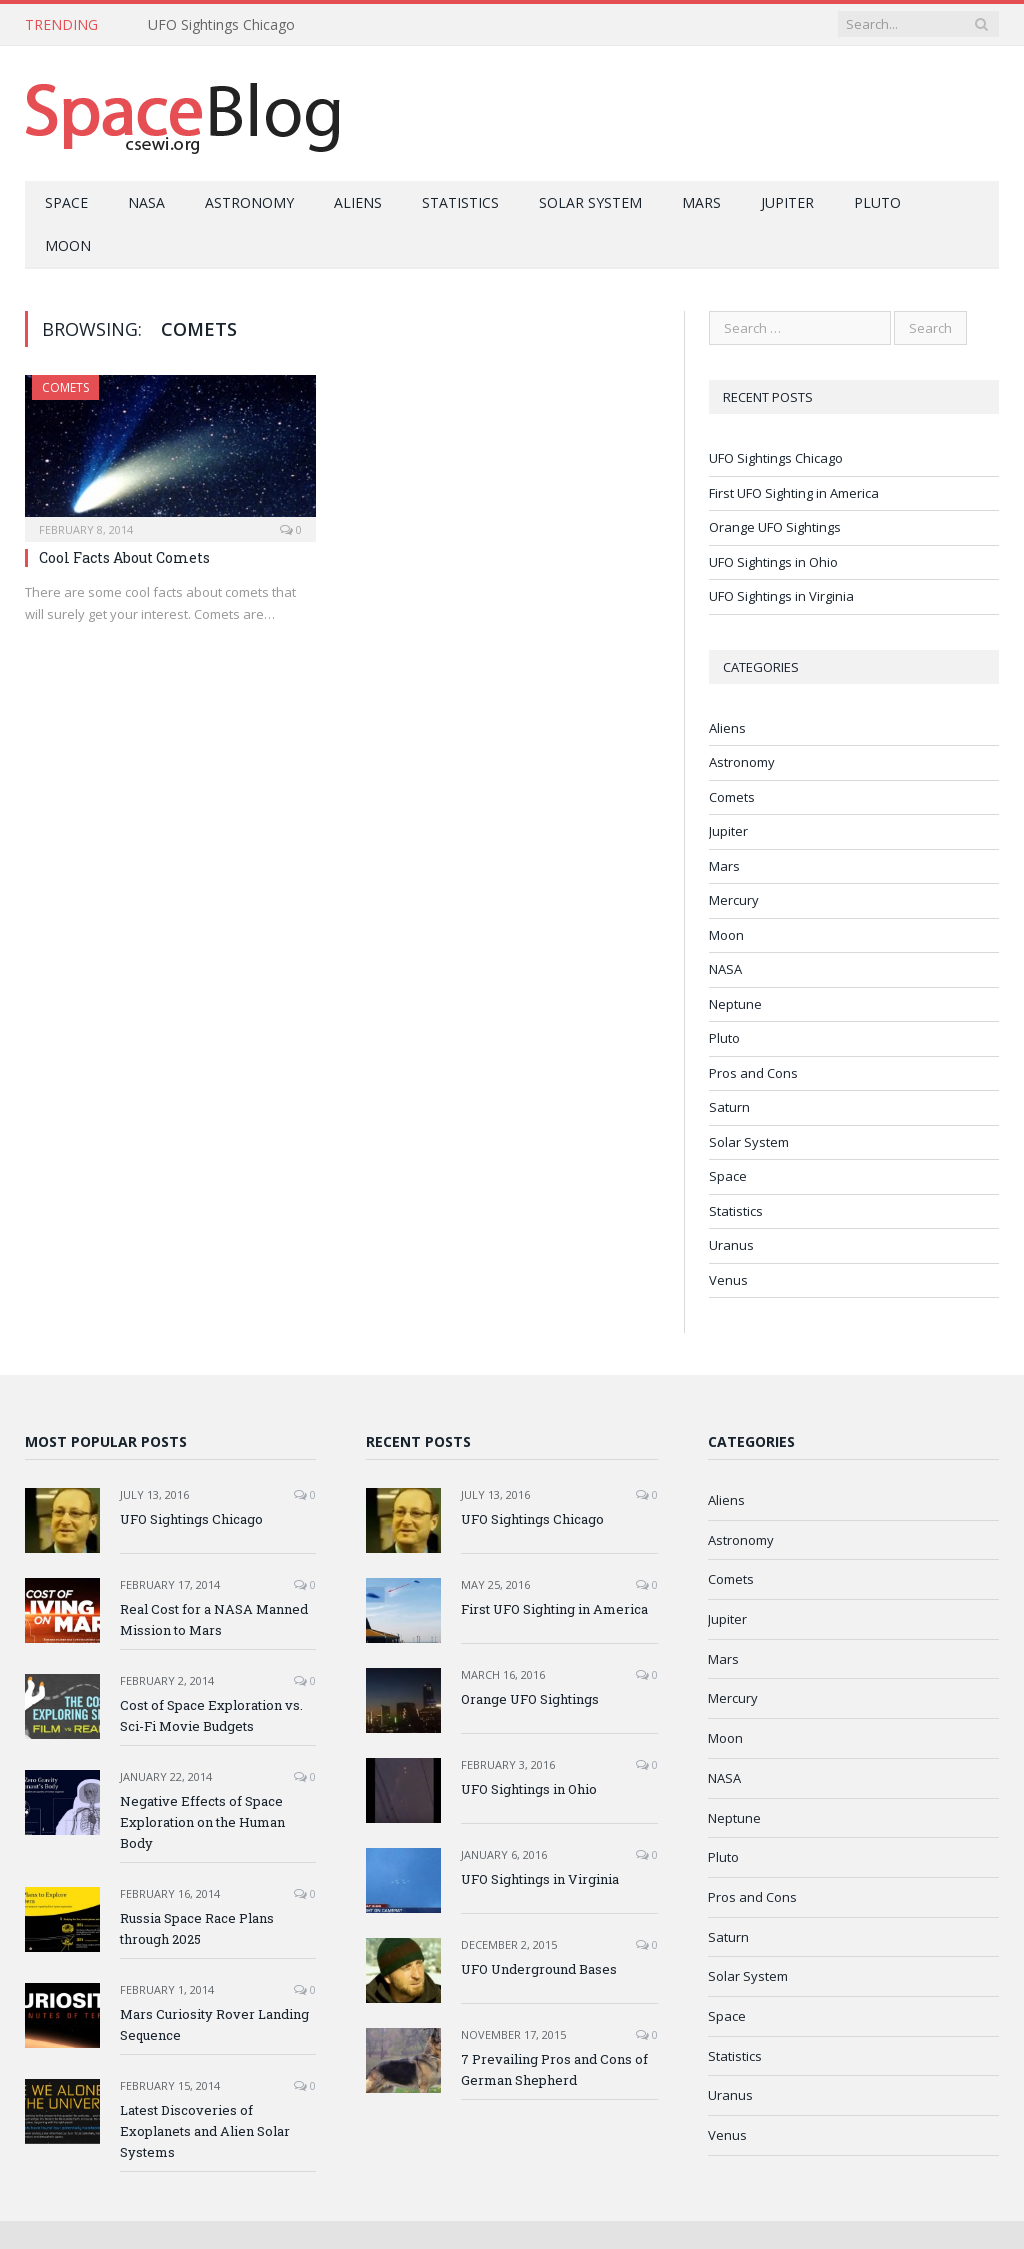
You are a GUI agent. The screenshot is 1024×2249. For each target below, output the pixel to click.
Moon (68, 245)
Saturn (729, 1107)
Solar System (590, 202)
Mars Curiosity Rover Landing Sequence (214, 2024)
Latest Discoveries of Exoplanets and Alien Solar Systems (205, 2131)
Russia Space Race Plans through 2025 (197, 1928)
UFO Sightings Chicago (221, 25)
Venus (728, 1280)
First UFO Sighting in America (794, 493)
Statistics (460, 202)
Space (66, 202)
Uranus (731, 1245)
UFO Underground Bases (539, 1969)
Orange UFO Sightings (775, 527)
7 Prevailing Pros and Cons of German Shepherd (554, 2069)
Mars (701, 202)
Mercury (734, 900)
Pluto (877, 202)
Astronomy (249, 202)
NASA (146, 202)
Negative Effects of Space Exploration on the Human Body (202, 1822)
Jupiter (787, 202)
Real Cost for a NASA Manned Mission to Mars (214, 1619)
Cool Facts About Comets (124, 557)
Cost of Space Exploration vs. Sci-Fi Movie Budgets (211, 1715)
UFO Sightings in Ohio (773, 562)
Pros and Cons (753, 1073)
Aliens (358, 202)
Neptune (735, 1004)
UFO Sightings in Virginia (781, 596)
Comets (65, 387)
